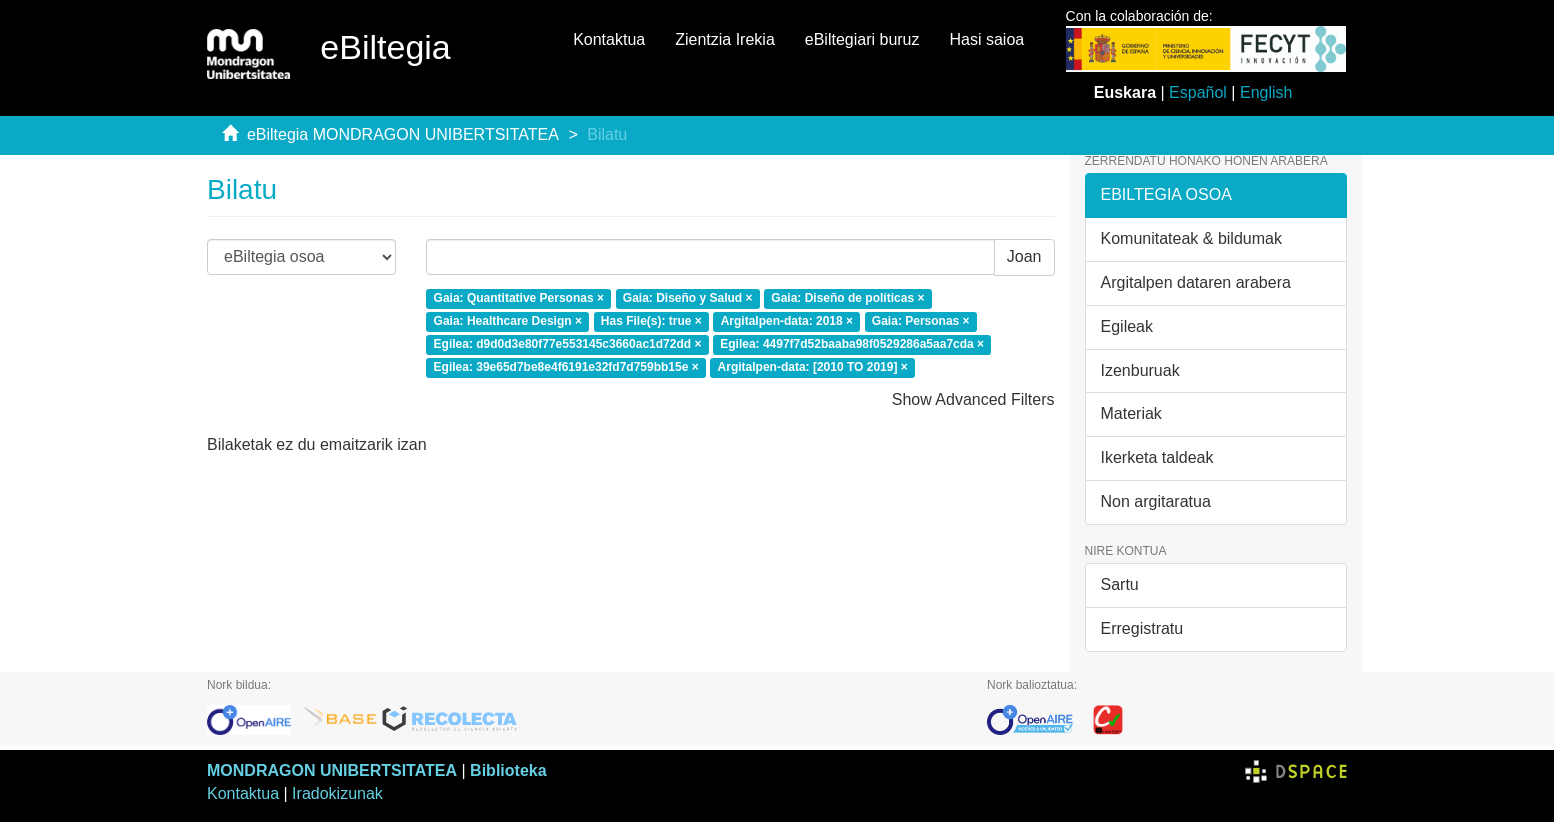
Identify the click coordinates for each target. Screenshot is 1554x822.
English (1266, 92)
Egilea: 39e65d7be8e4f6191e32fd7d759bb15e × (566, 367)
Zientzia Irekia (725, 39)
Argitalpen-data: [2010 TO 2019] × (813, 367)
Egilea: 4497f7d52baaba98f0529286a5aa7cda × (852, 344)
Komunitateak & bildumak (1191, 238)
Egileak (1127, 326)
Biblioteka (508, 770)
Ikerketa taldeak (1157, 457)
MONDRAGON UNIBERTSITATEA (332, 770)
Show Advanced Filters (973, 399)
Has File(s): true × (651, 321)
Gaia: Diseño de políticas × (847, 299)
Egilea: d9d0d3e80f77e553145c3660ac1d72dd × (568, 344)
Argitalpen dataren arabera (1196, 282)
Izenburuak (1140, 370)
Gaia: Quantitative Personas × (519, 299)
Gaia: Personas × (921, 321)
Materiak (1131, 413)
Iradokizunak (337, 793)
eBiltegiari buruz (862, 39)
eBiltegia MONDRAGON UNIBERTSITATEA (403, 134)
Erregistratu (1142, 628)
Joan (1024, 256)
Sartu (1120, 584)
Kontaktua (609, 39)
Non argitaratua (1156, 501)
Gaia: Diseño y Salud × (688, 299)
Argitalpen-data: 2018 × (787, 321)
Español (1198, 92)
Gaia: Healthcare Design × (508, 321)
